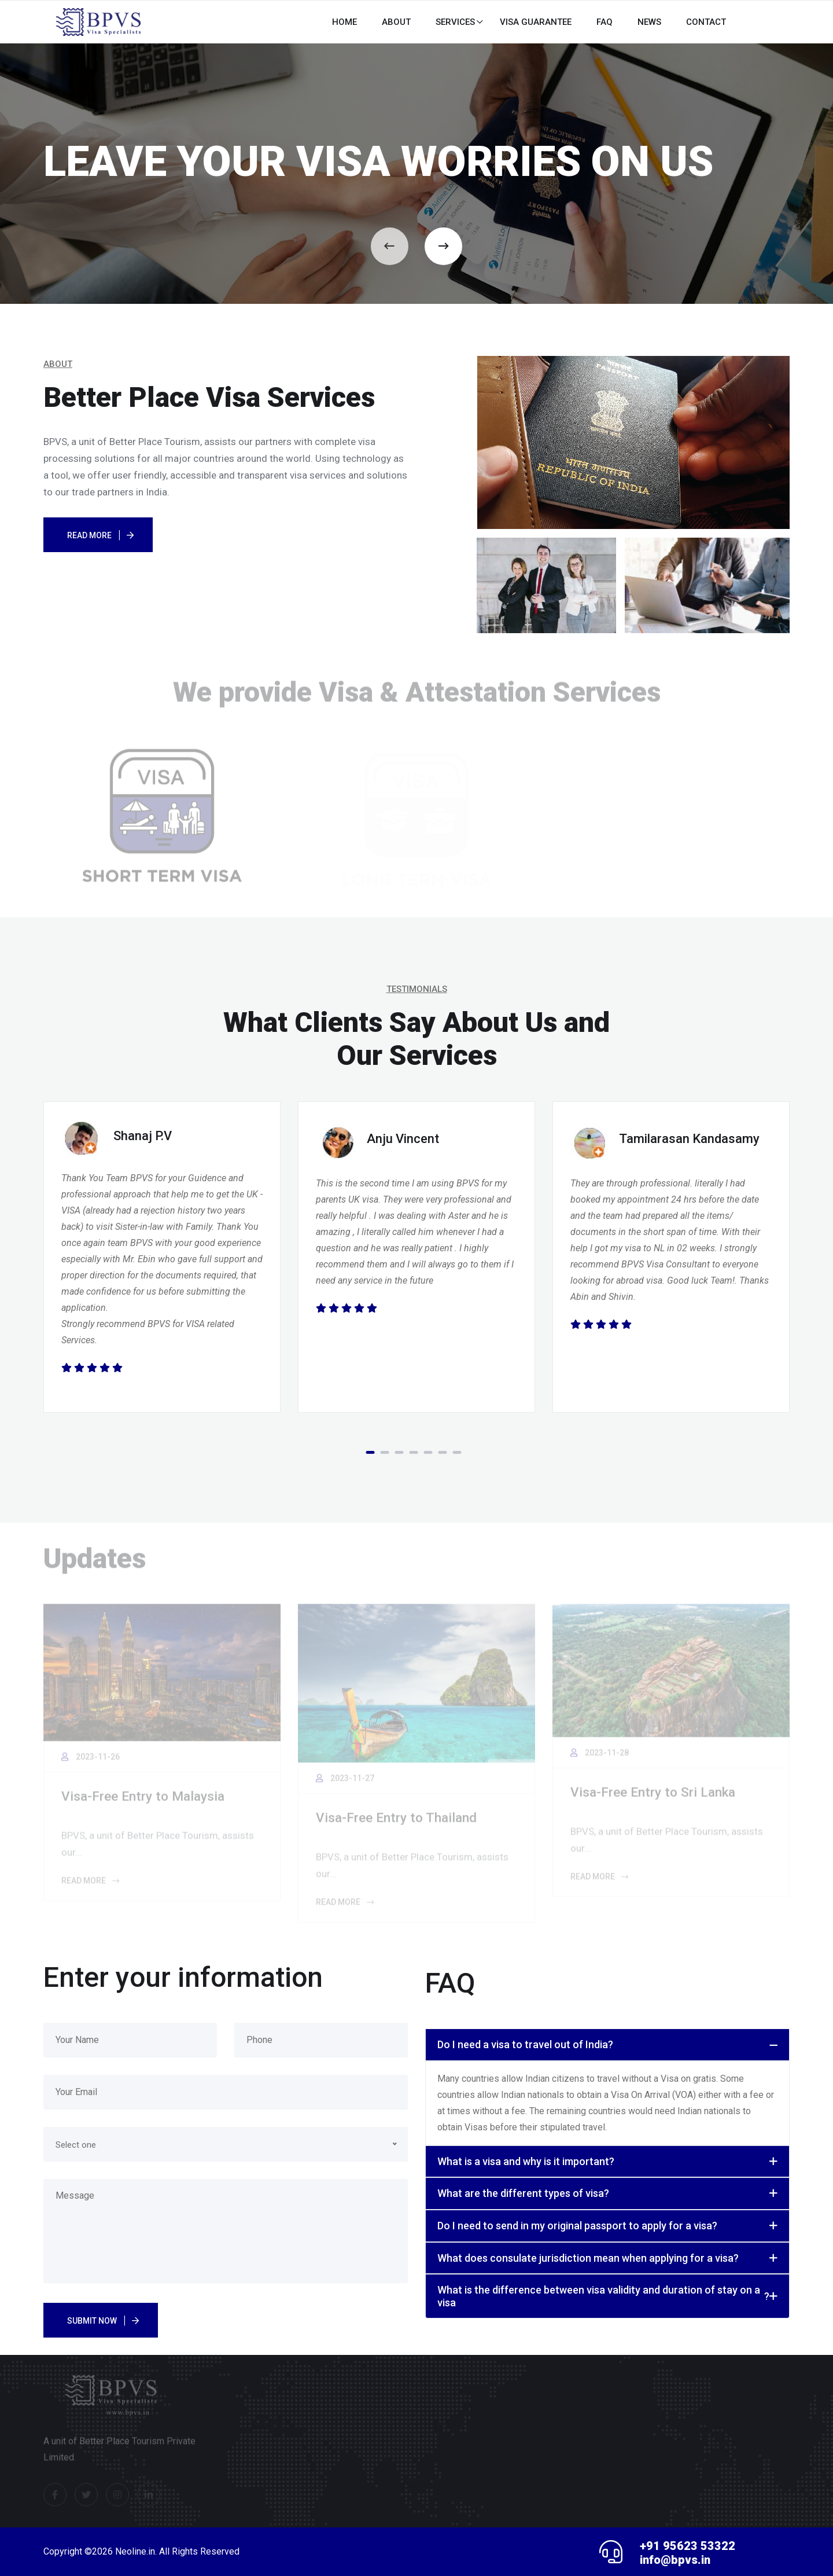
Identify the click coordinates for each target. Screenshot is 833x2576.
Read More (89, 535)
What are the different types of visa (523, 2193)
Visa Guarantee (536, 22)
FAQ (604, 22)
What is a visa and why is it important (525, 2161)
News (649, 22)
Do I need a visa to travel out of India (525, 2044)
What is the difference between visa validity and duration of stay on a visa (603, 2296)
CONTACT (706, 22)
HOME (344, 22)
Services (455, 22)
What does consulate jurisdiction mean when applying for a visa (588, 2258)
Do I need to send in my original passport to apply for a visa (577, 2225)
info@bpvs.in (675, 2560)
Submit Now (92, 2320)
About (396, 22)
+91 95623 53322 (687, 2546)
